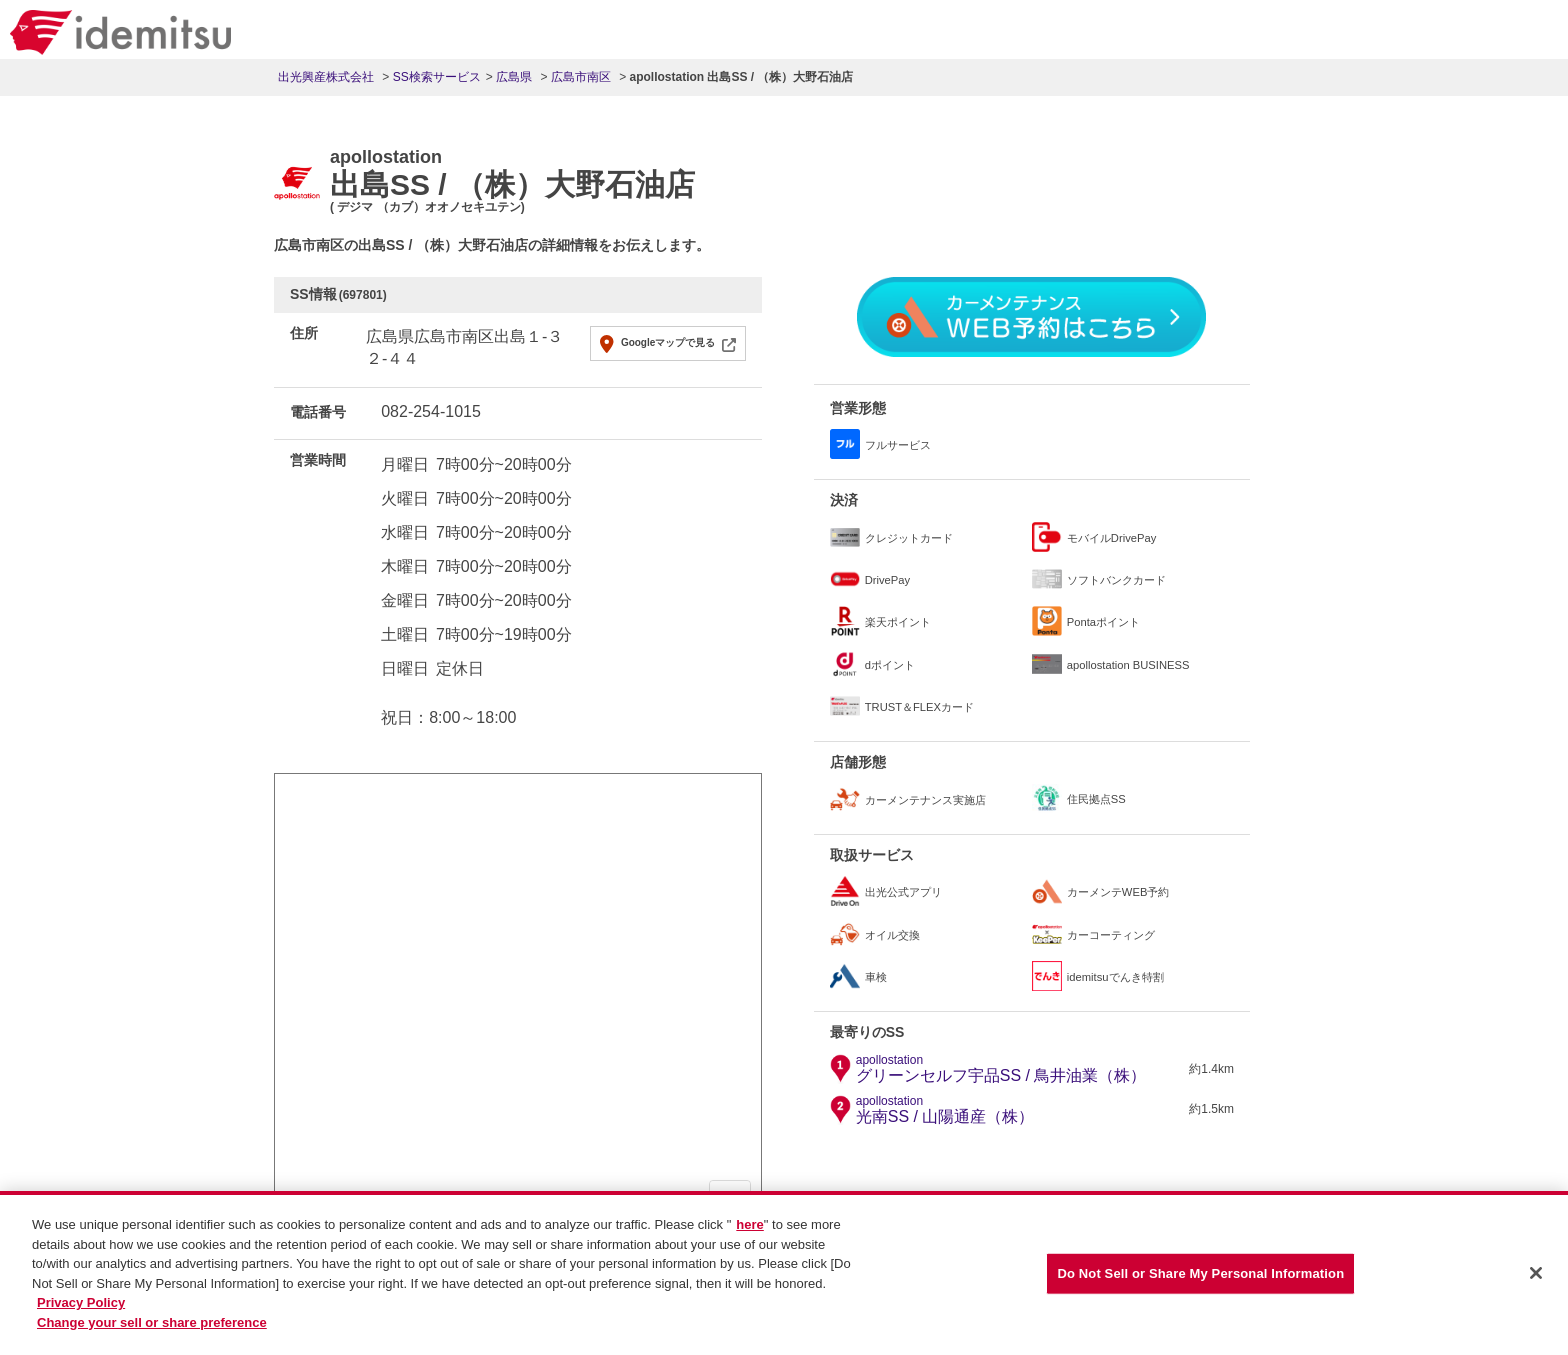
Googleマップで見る (668, 342)
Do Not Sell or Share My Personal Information (1200, 1287)
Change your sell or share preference (152, 1336)
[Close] (1536, 1287)
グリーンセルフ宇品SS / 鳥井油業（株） (1001, 1069)
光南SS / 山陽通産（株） (945, 1110)
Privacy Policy (81, 1316)
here (749, 1238)
